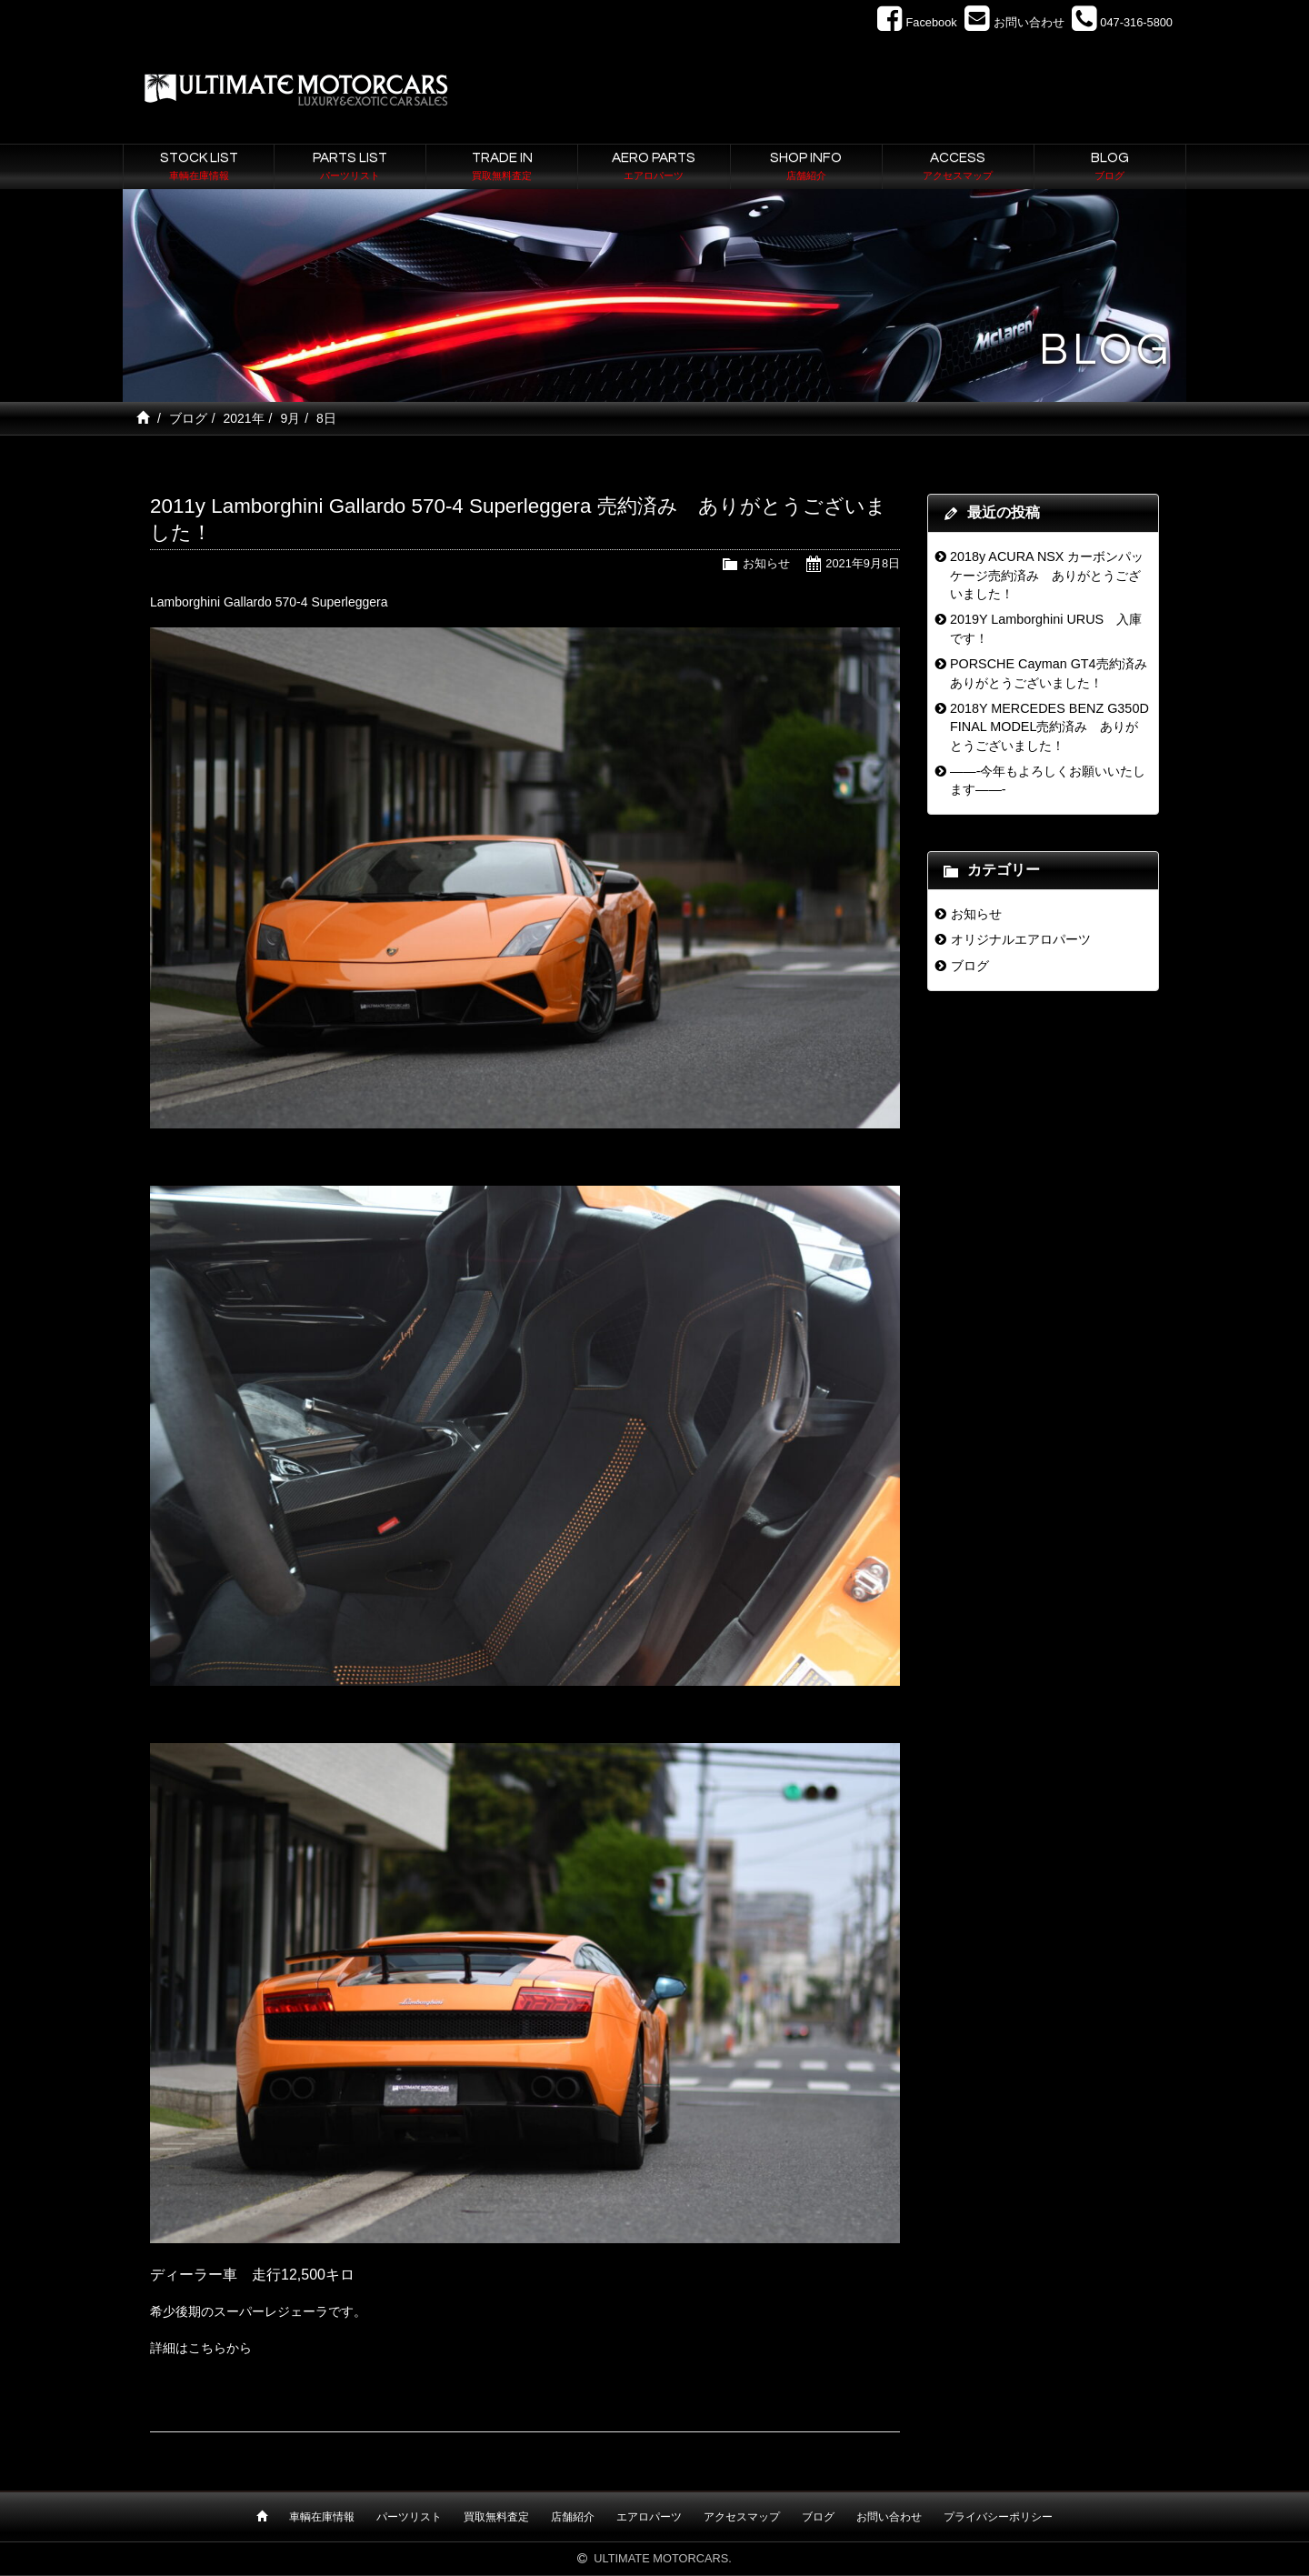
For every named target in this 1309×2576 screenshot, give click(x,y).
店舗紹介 (573, 2517)
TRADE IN (501, 167)
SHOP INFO (806, 167)
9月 (290, 418)
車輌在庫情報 (322, 2517)
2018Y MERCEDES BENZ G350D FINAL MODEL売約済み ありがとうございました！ (1049, 727)
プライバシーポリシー (998, 2517)
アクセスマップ (742, 2517)
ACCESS (958, 167)
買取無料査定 (496, 2517)
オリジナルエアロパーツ (1021, 939)
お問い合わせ (889, 2517)
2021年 (243, 418)
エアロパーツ (649, 2517)
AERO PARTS (653, 167)
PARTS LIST (350, 167)
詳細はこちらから (201, 2347)
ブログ (188, 418)
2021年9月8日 (862, 563)
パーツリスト (409, 2517)
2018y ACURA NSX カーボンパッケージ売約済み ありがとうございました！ (1047, 575)
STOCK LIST (199, 167)
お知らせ (766, 563)
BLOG (1110, 167)
